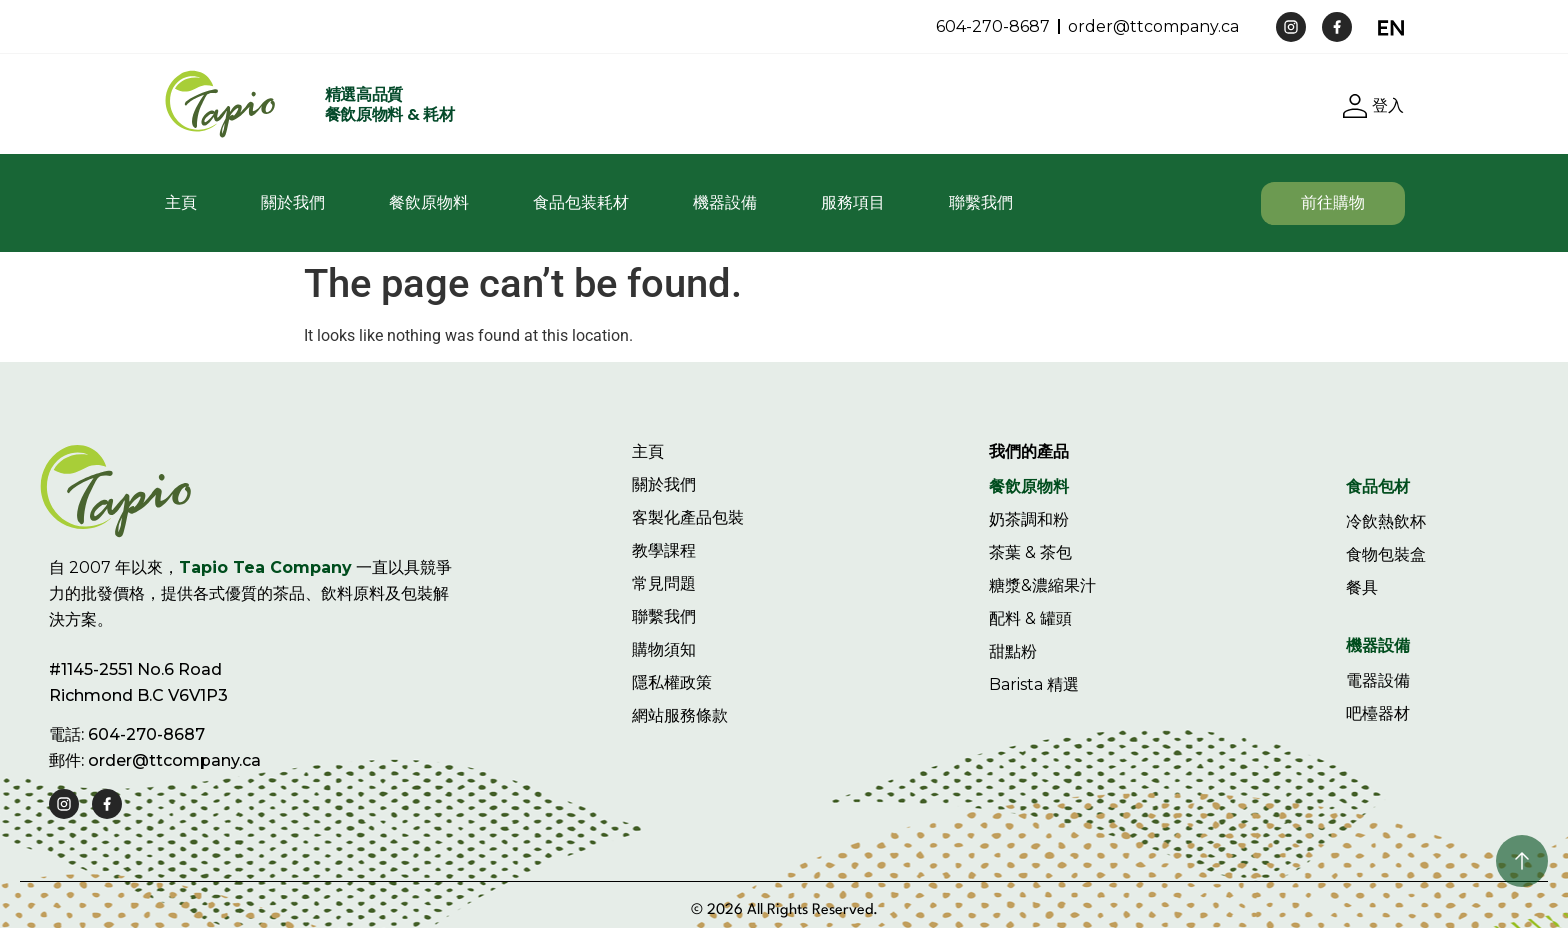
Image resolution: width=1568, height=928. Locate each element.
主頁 (181, 202)
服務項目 (853, 202)
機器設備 (725, 202)
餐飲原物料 (429, 202)
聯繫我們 (981, 202)
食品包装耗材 (581, 202)
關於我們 (293, 202)
